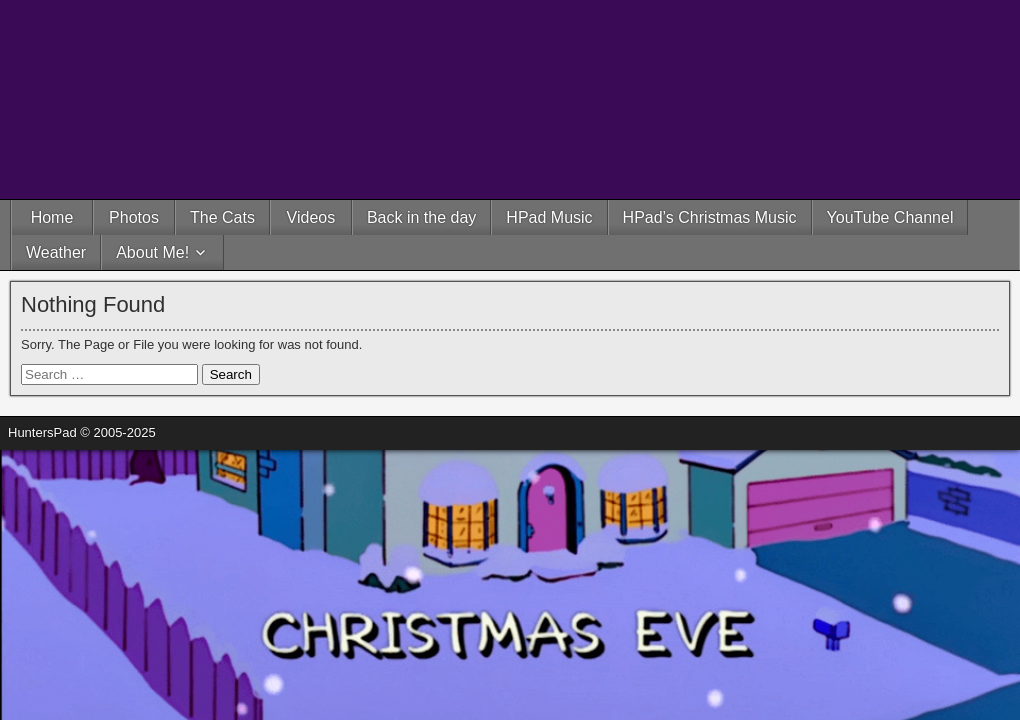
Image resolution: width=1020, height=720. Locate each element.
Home (52, 217)
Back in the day (421, 217)
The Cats (222, 217)
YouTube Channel (890, 217)
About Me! (152, 252)
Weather (56, 252)
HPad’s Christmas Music (710, 217)
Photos (134, 217)
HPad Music (549, 217)
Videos (311, 217)
